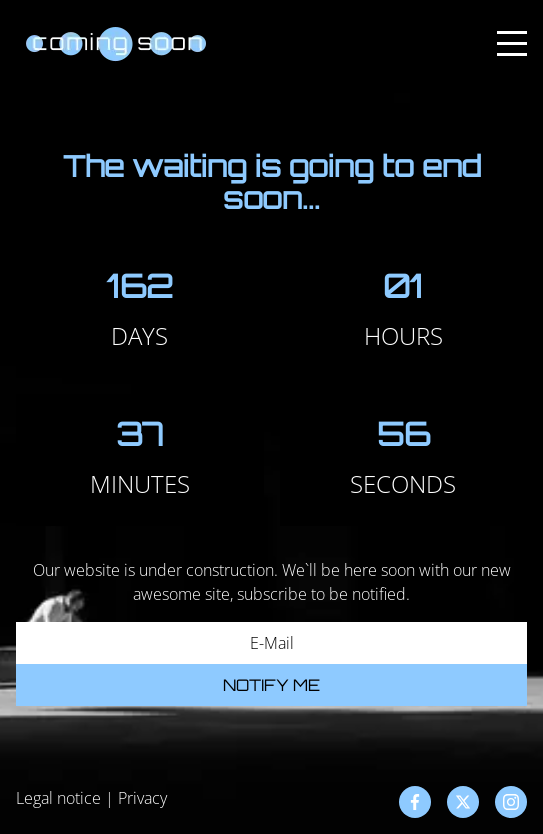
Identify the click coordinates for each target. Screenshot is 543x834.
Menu (512, 32)
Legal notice (58, 798)
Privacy (142, 798)
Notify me (271, 685)
